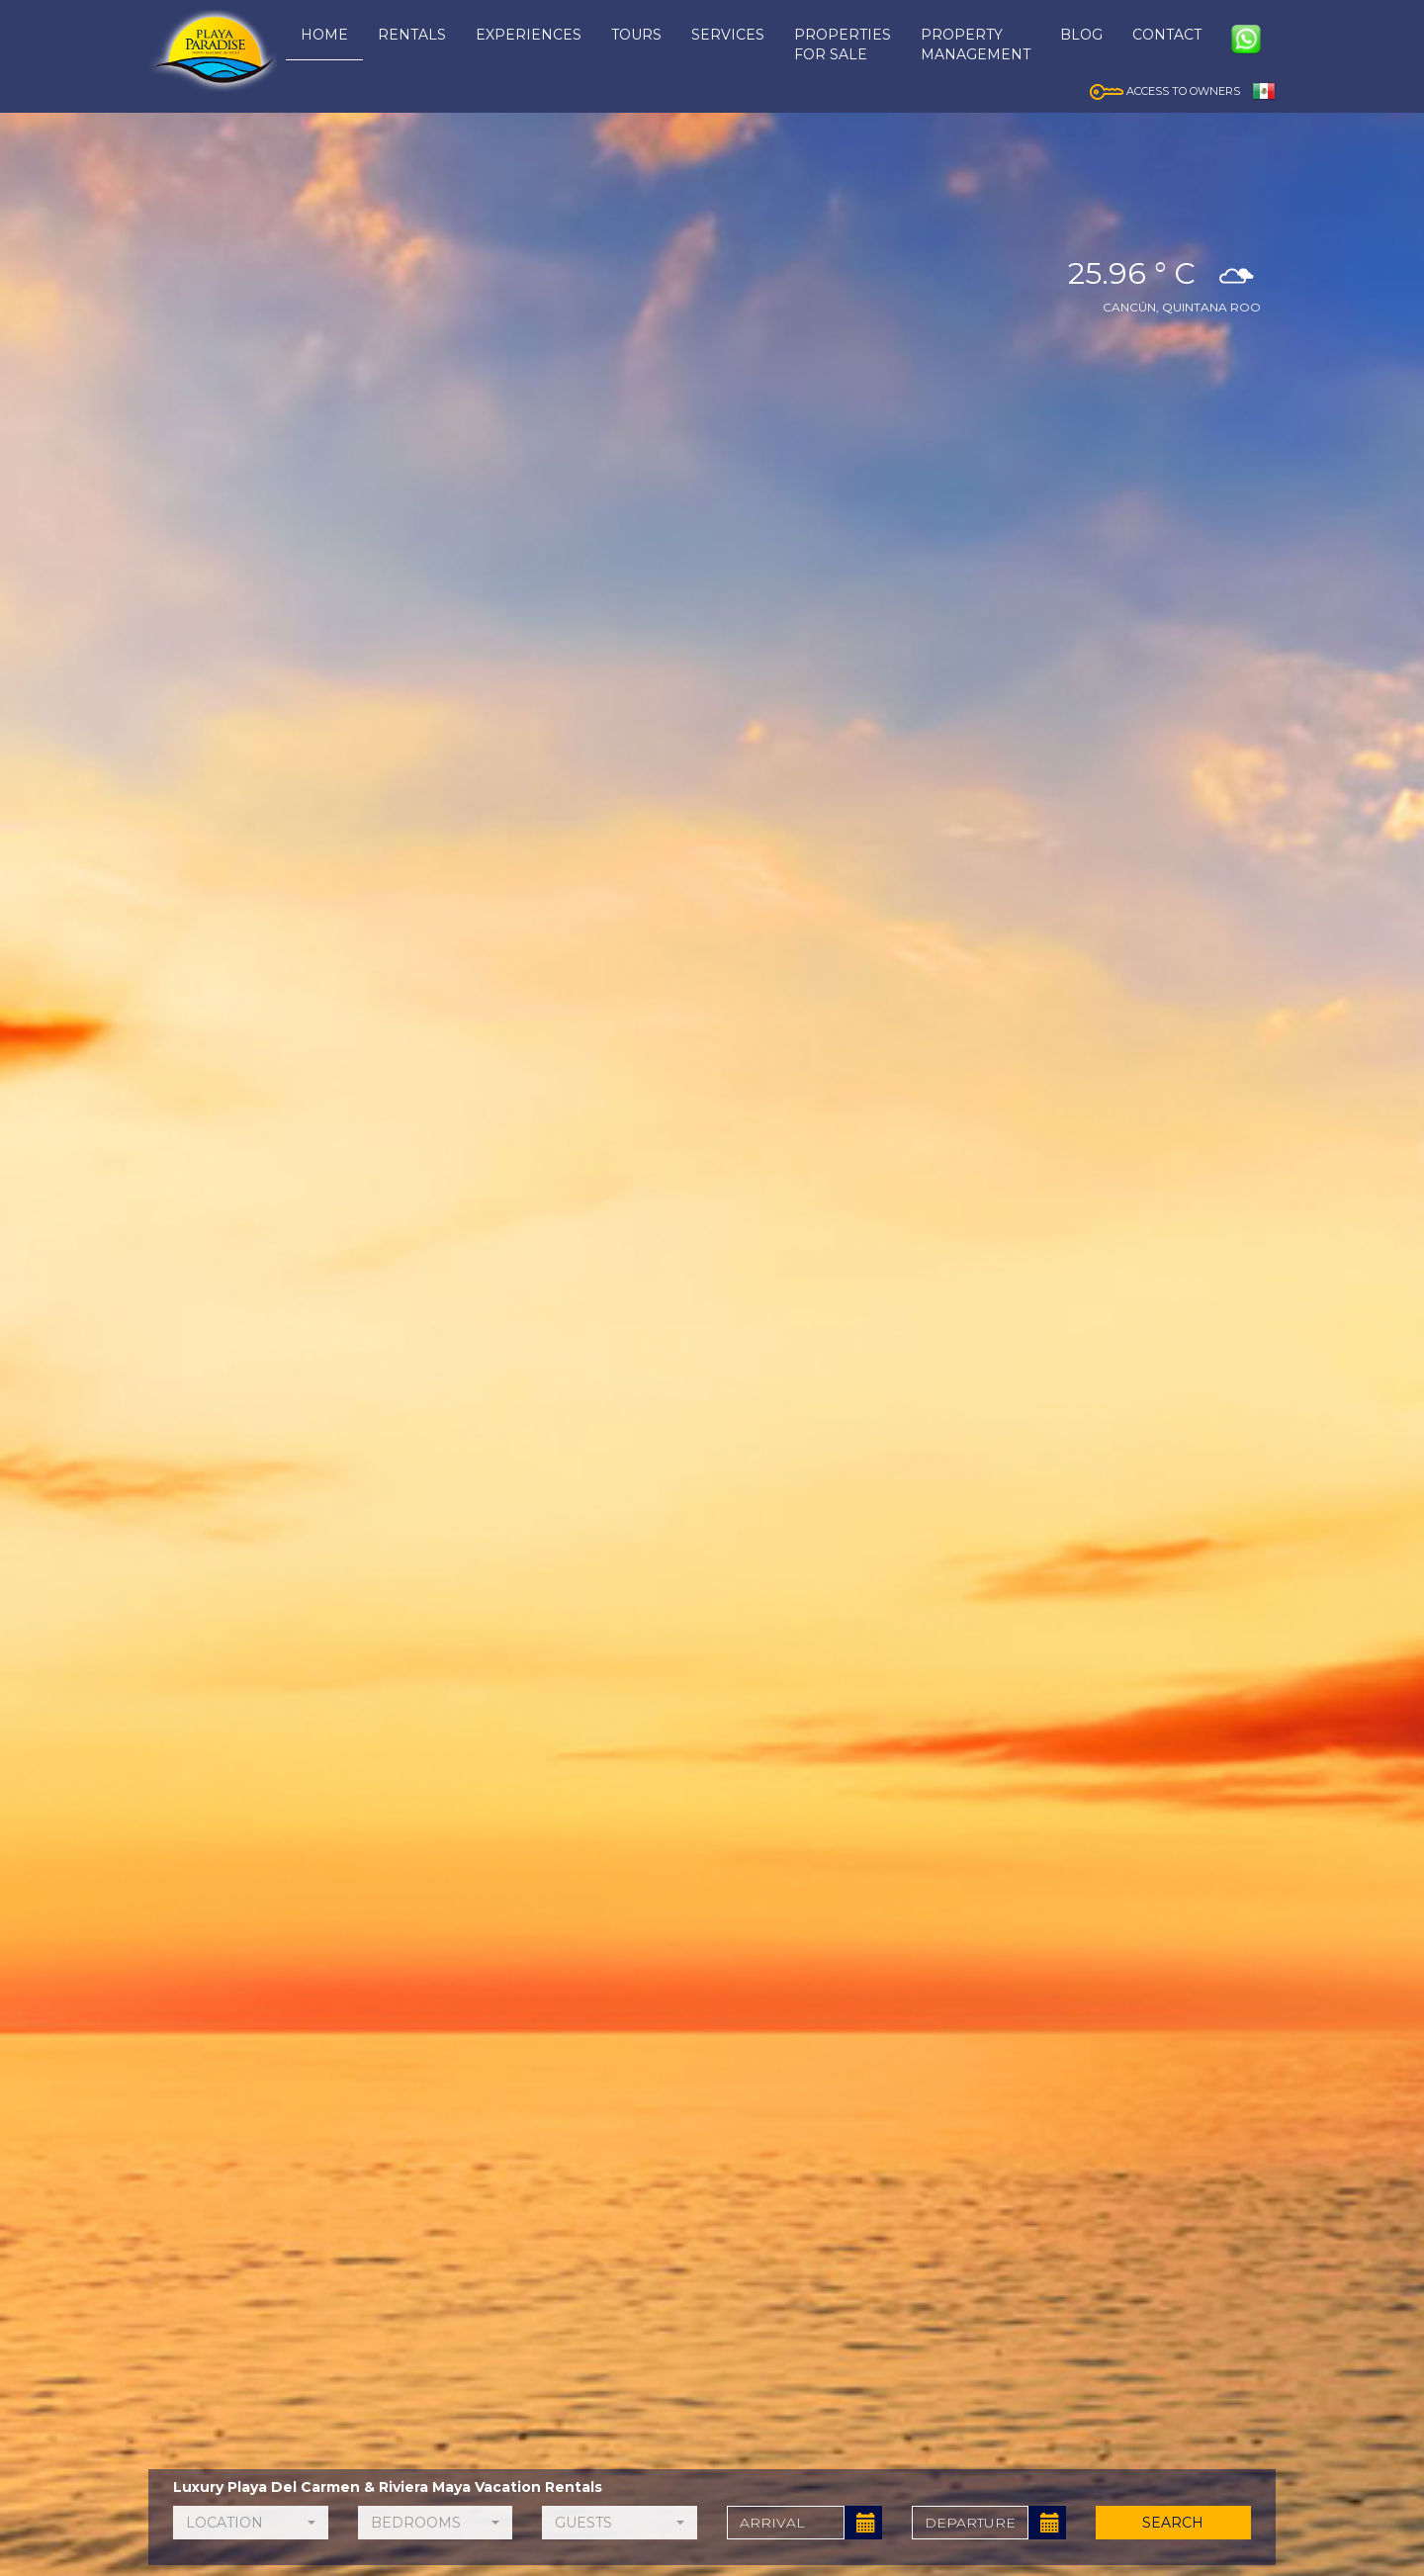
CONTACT (1167, 35)
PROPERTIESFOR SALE (842, 44)
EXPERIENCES (528, 35)
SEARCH (1173, 2523)
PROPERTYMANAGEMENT (975, 44)
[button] (250, 2522)
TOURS (636, 35)
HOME (324, 35)
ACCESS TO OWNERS (1165, 91)
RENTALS (412, 35)
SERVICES (727, 35)
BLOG (1081, 35)
